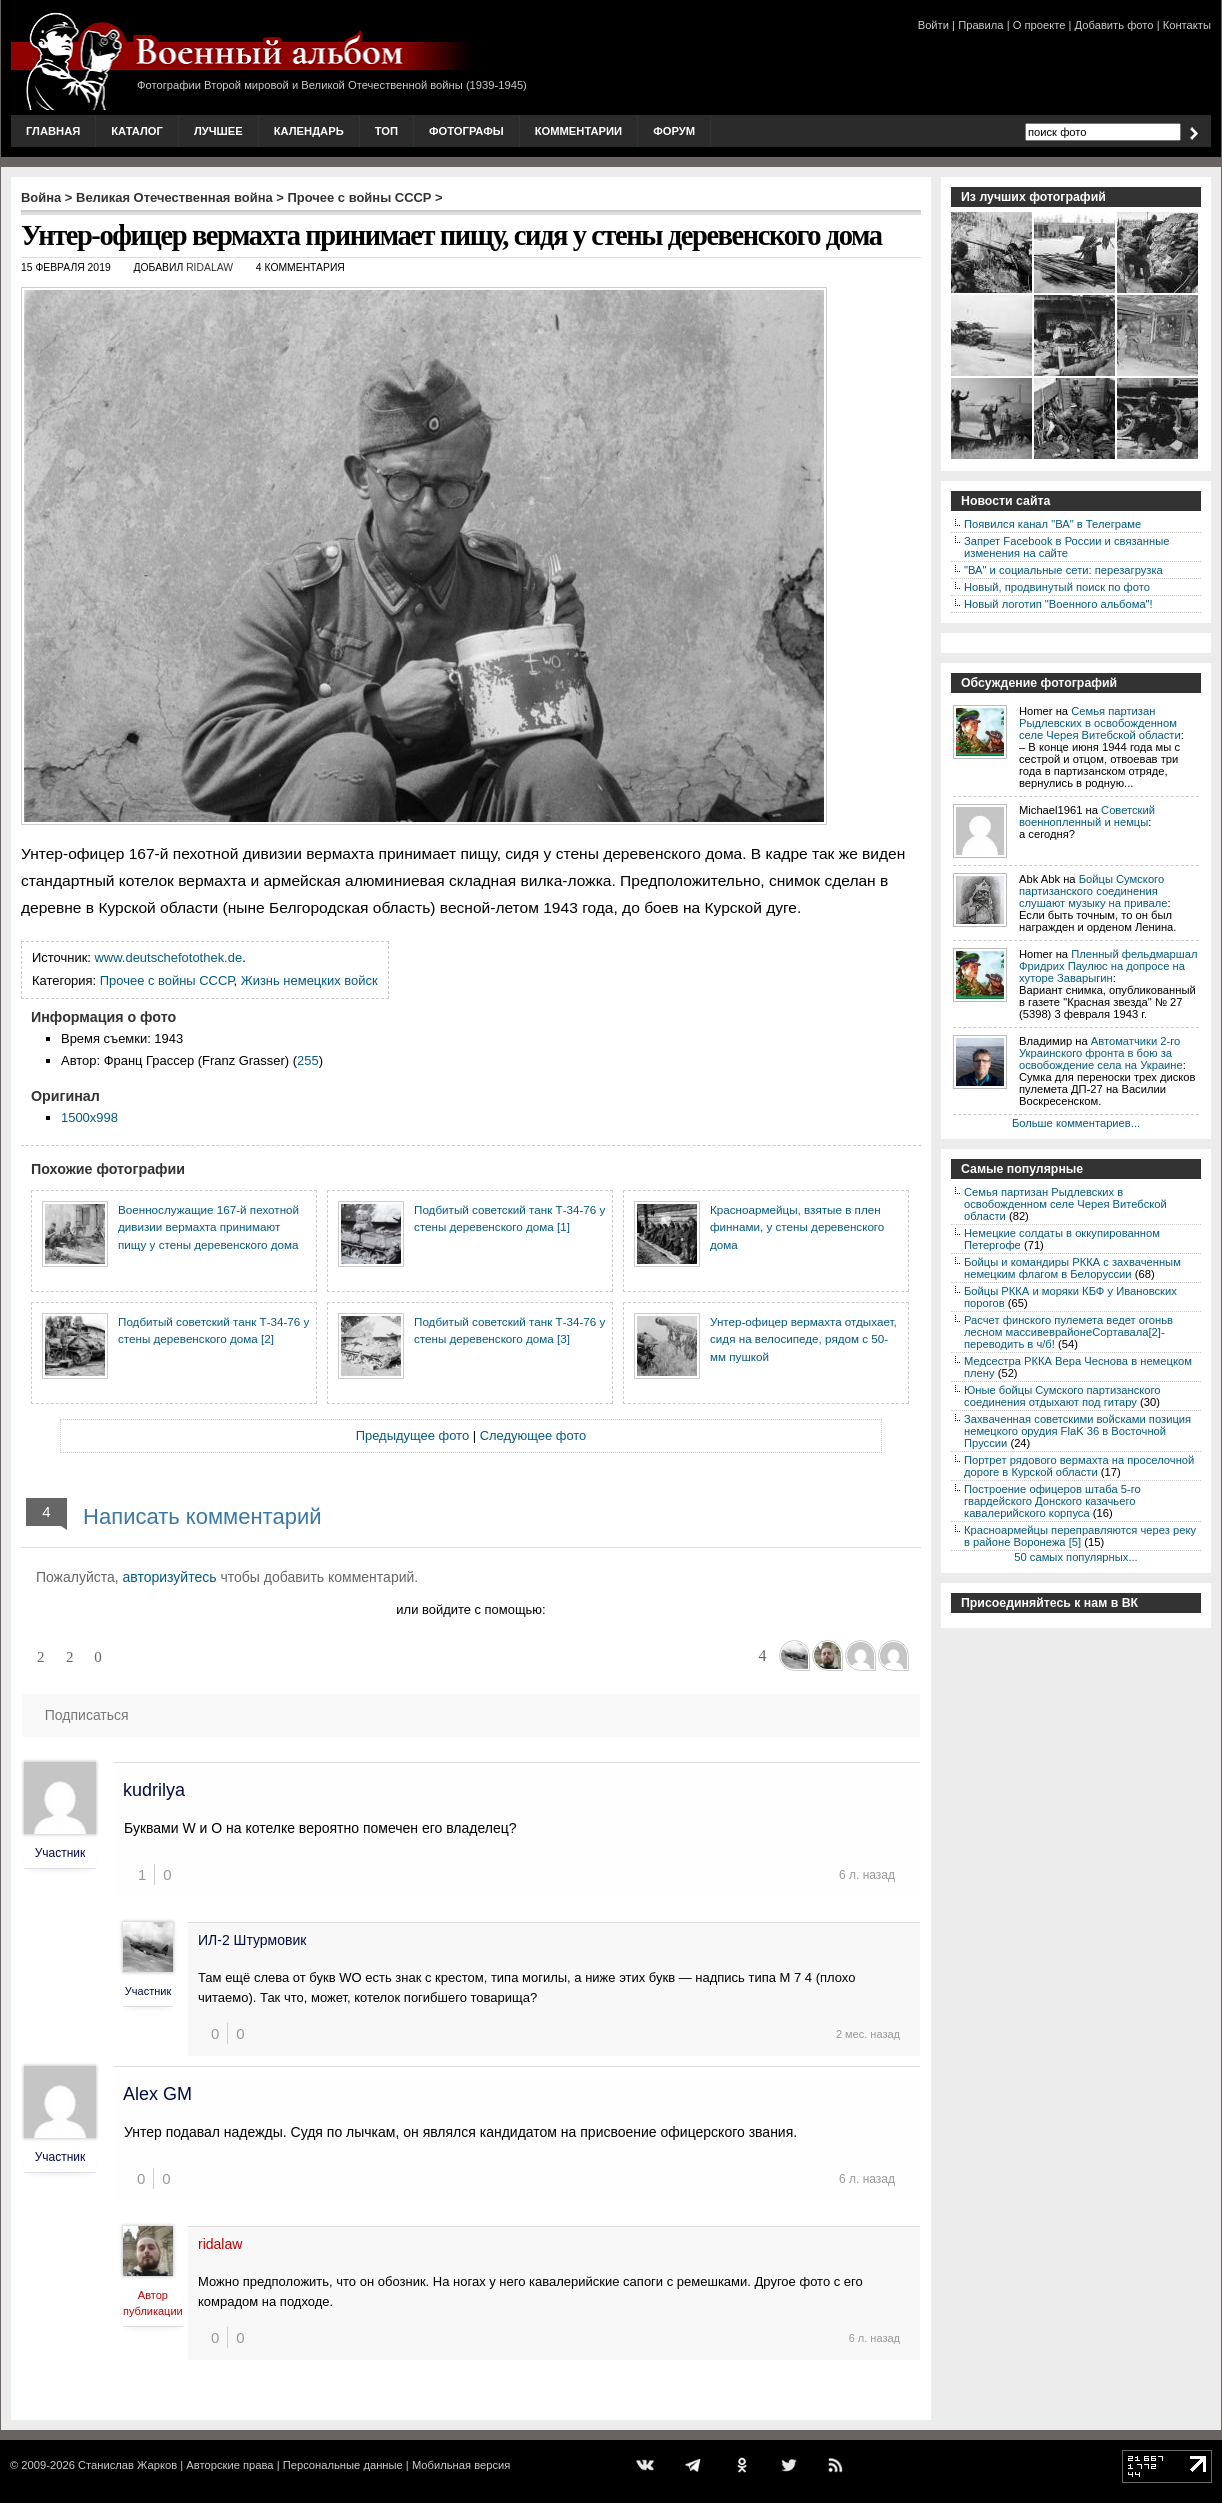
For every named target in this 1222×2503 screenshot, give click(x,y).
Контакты (1187, 25)
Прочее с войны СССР (360, 197)
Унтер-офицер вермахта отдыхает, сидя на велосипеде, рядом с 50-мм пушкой (803, 1339)
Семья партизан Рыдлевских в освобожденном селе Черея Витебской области (1100, 723)
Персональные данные (343, 2465)
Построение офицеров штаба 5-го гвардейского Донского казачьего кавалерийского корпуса (1052, 1501)
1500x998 (89, 1117)
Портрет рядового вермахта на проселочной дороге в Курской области (1079, 1466)
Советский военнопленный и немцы (1087, 816)
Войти (933, 25)
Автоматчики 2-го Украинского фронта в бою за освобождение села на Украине (1101, 1053)
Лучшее (218, 131)
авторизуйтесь (170, 1577)
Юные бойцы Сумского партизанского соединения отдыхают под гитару (1062, 1396)
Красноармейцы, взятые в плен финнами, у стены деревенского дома (797, 1227)
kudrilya (154, 1790)
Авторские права (229, 2465)
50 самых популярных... (1075, 1557)
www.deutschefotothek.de (169, 957)
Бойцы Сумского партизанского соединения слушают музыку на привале (1093, 891)
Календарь (309, 131)
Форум (674, 131)
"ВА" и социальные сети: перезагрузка (1063, 570)
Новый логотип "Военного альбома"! (1058, 604)
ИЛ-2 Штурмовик (252, 1940)
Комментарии (578, 131)
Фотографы (466, 131)
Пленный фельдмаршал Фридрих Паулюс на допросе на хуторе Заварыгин (1108, 966)
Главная (53, 131)
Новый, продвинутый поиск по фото (1057, 587)
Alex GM (157, 2094)
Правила (980, 25)
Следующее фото (533, 1435)
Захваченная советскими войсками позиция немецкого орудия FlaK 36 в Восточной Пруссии (1077, 1431)
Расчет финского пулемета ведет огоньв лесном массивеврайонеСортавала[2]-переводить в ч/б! (1068, 1332)
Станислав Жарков (127, 2465)
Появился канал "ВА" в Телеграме (1052, 524)
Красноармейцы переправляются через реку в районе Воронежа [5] (1080, 1536)
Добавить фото (1114, 25)
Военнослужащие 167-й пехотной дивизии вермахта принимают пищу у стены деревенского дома (208, 1227)
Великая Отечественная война (174, 197)
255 (308, 1060)
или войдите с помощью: (470, 1609)
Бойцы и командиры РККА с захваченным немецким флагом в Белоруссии (1072, 1268)
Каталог (137, 131)
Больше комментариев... (1076, 1123)
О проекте (1039, 25)
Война (41, 197)
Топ (386, 131)
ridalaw (209, 267)
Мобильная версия (461, 2465)
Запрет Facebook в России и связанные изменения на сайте (1066, 547)
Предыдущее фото (412, 1435)
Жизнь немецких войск (309, 980)
